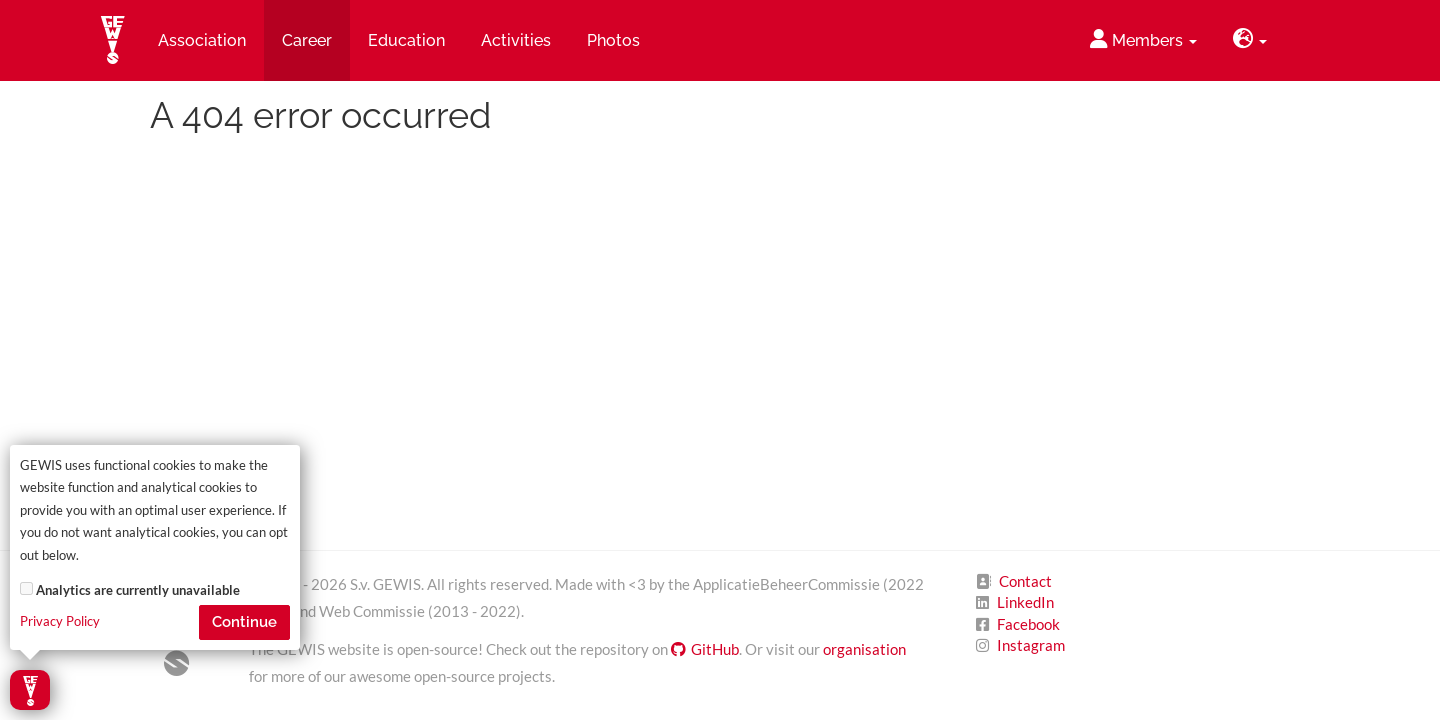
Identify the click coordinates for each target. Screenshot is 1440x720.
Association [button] (202, 40)
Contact (1025, 581)
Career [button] (307, 40)
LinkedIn (1025, 602)
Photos (613, 40)
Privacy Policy (60, 621)
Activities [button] (516, 40)
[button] (1250, 40)
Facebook (1028, 624)
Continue (244, 622)
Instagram (1031, 645)
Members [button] (1143, 39)
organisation (864, 649)
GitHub (705, 649)
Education (406, 40)
